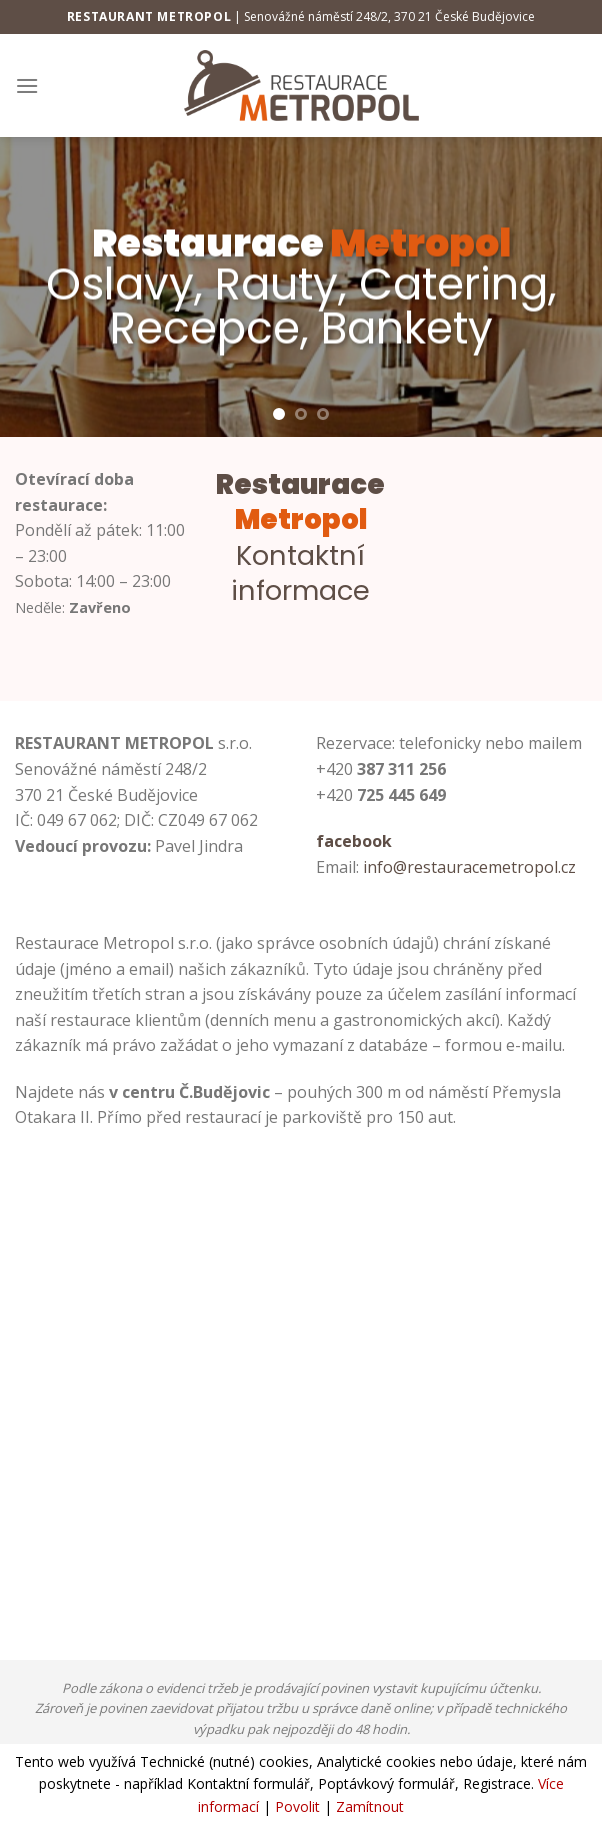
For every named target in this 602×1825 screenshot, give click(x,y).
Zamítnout (370, 1806)
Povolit (297, 1806)
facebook (354, 841)
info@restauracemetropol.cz (469, 867)
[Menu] (27, 85)
